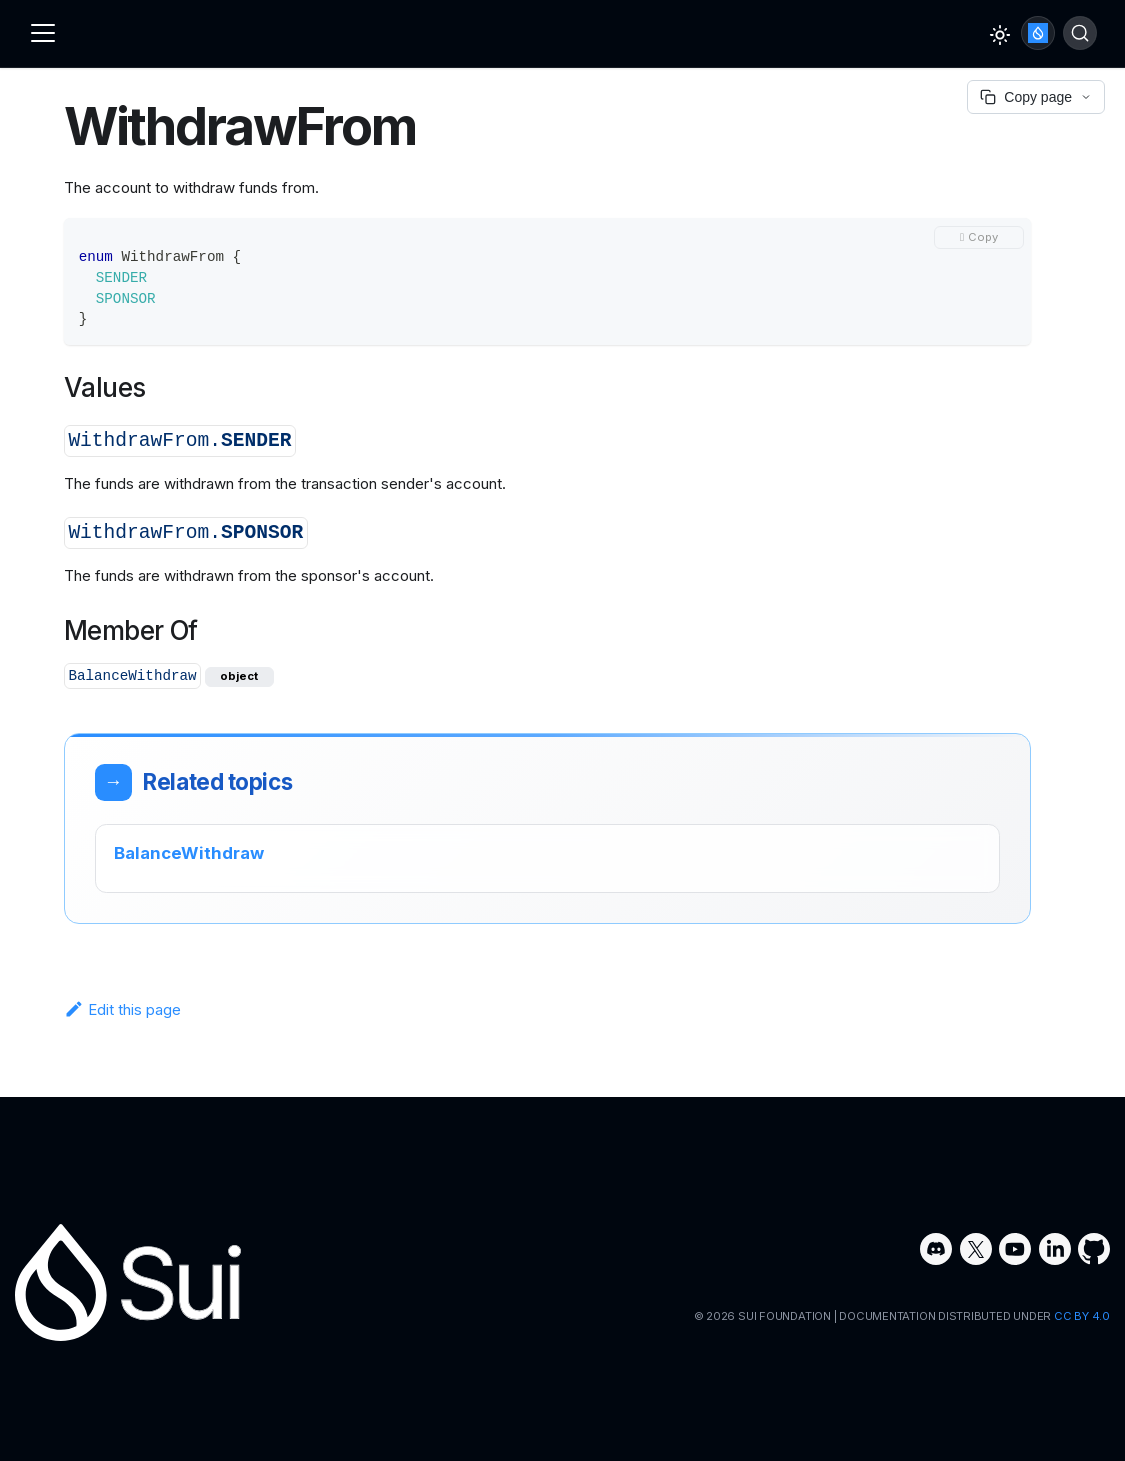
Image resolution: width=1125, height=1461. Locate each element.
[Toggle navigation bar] (43, 33)
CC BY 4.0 (1082, 1316)
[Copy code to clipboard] (979, 237)
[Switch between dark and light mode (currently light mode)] (1000, 35)
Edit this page (123, 1009)
